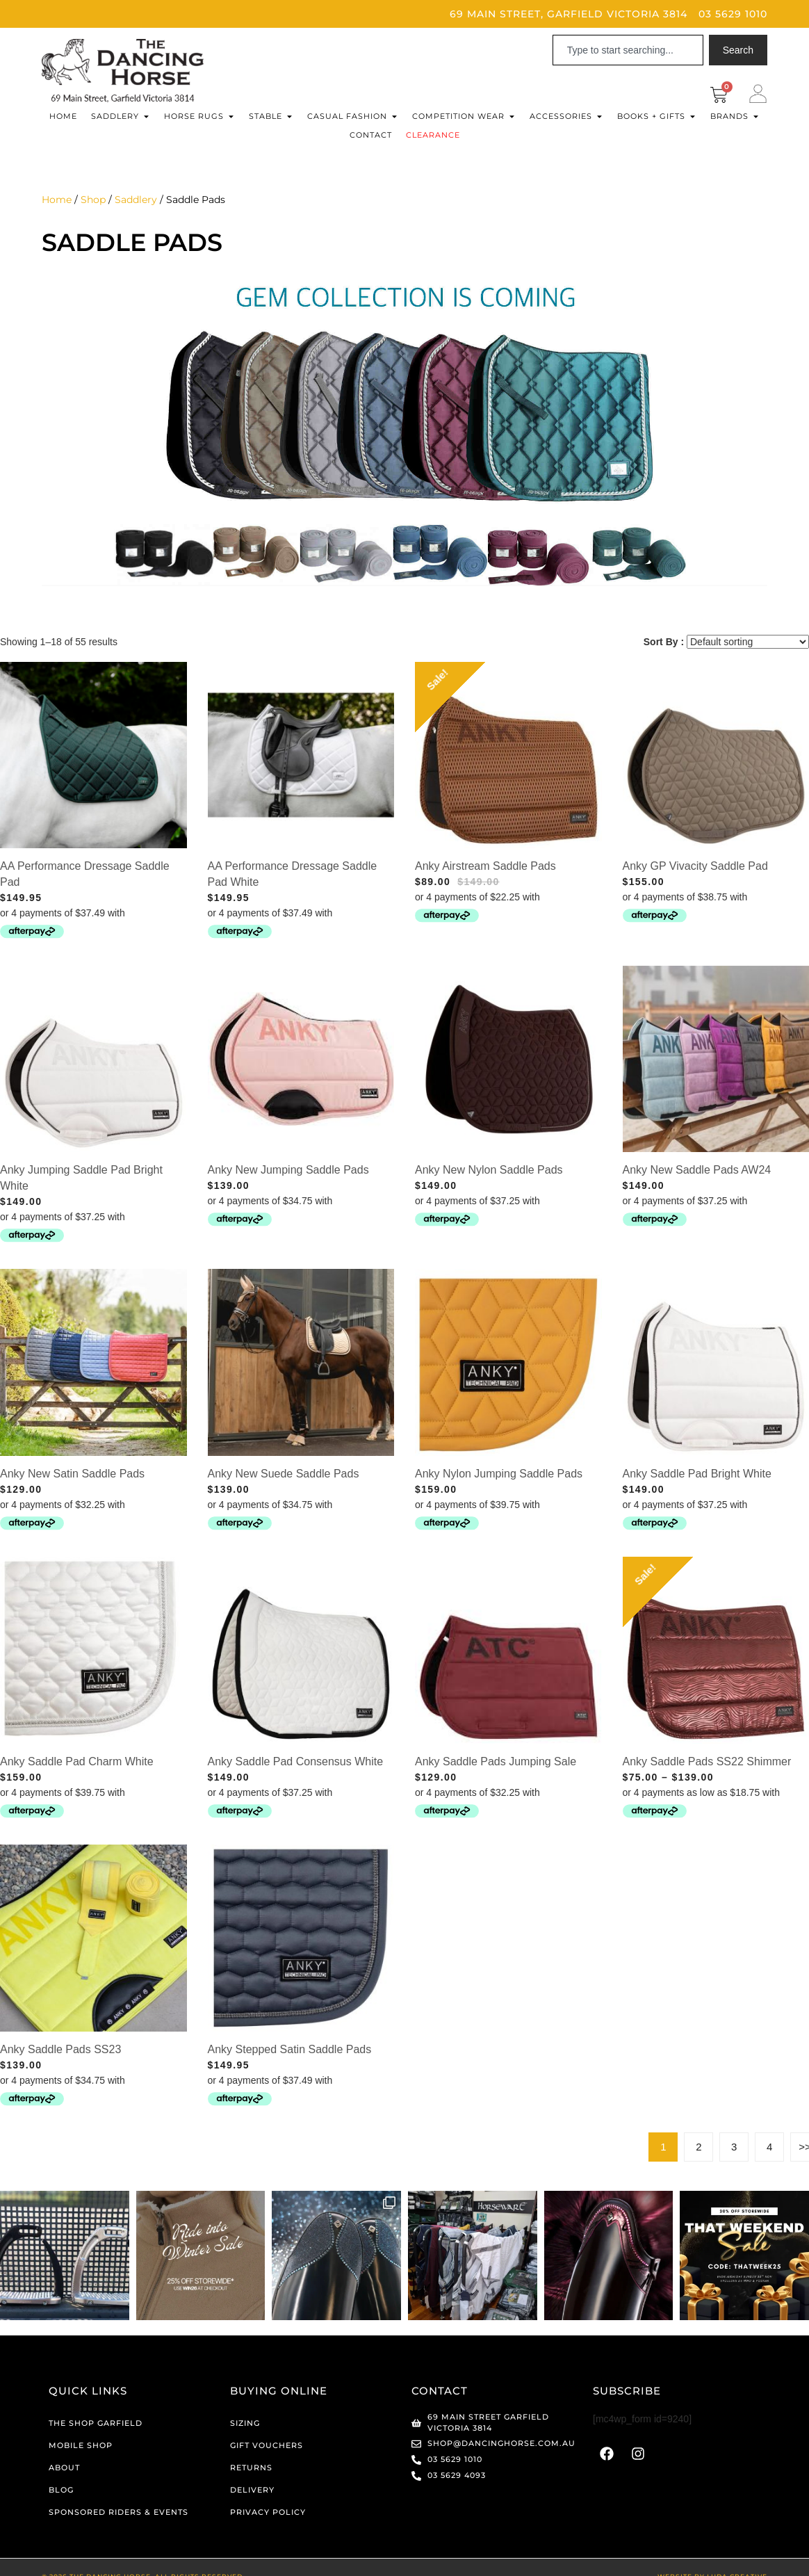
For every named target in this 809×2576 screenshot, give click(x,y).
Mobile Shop (81, 2444)
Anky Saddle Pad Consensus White (296, 1761)
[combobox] (628, 50)
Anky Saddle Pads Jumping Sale (495, 1761)
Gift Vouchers (266, 2444)
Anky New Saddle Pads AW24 (697, 1170)
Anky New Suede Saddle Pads (283, 1474)
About (64, 2466)
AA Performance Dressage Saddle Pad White (292, 874)
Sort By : (664, 641)
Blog (61, 2488)
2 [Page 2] (698, 2147)
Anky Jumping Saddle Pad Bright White (81, 1178)
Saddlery (136, 199)
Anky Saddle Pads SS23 (60, 2049)
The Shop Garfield (95, 2422)
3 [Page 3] (734, 2147)
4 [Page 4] (769, 2147)
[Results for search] (628, 73)
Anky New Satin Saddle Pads (72, 1474)
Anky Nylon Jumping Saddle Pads (498, 1474)
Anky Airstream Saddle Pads (485, 866)
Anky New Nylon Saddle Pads (489, 1170)
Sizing (245, 2422)
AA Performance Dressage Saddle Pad (85, 874)
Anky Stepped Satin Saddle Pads (290, 2049)
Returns (251, 2466)
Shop (93, 199)
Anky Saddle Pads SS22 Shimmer (707, 1761)
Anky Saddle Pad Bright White (697, 1474)
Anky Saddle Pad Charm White (77, 1761)
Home (57, 199)
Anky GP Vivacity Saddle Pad (695, 866)
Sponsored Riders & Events (118, 2511)
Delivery (252, 2488)
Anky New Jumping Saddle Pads (288, 1170)
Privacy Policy (268, 2511)
